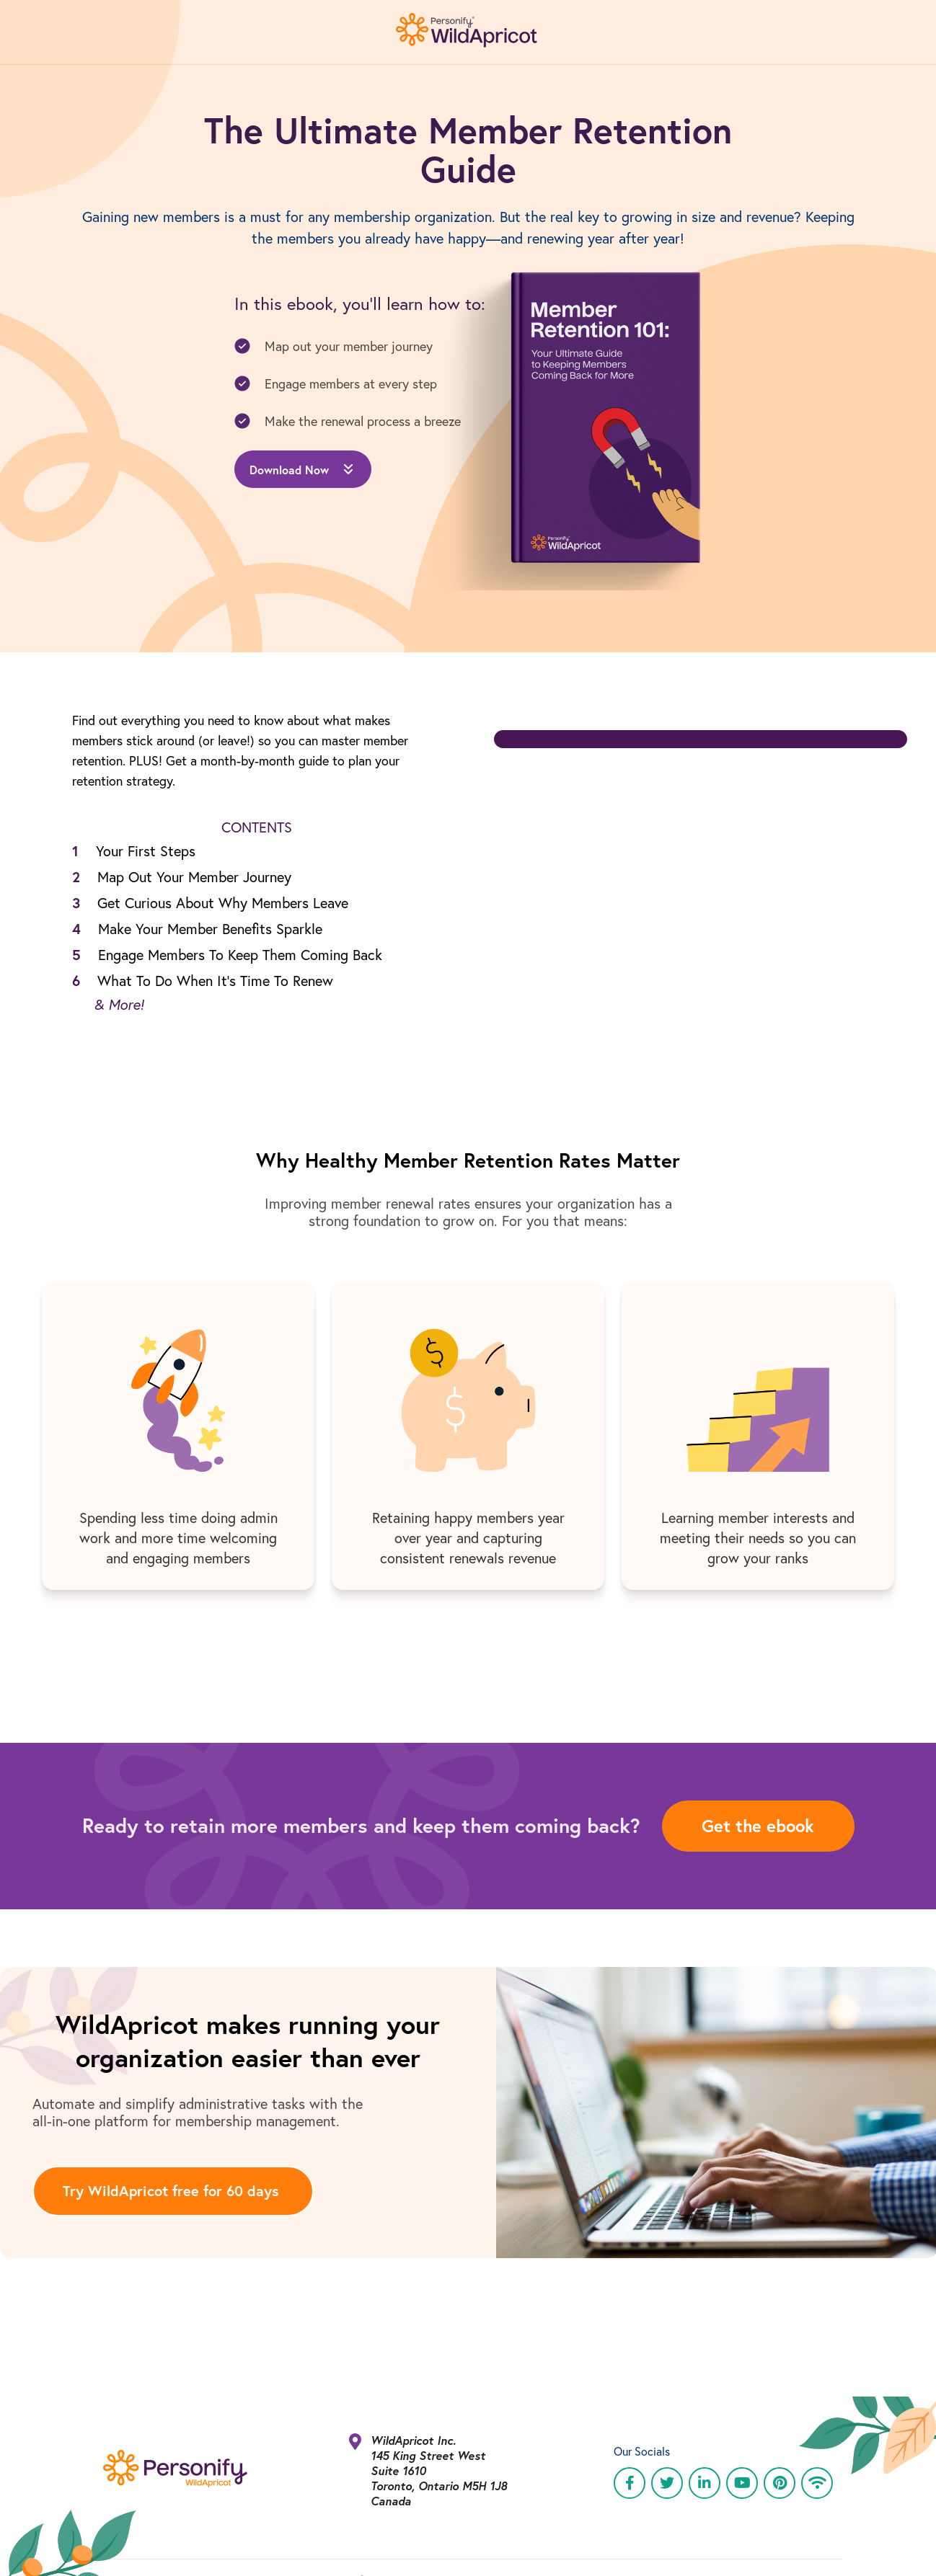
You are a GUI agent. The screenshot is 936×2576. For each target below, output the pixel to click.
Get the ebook (758, 1825)
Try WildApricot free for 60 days (171, 2190)
